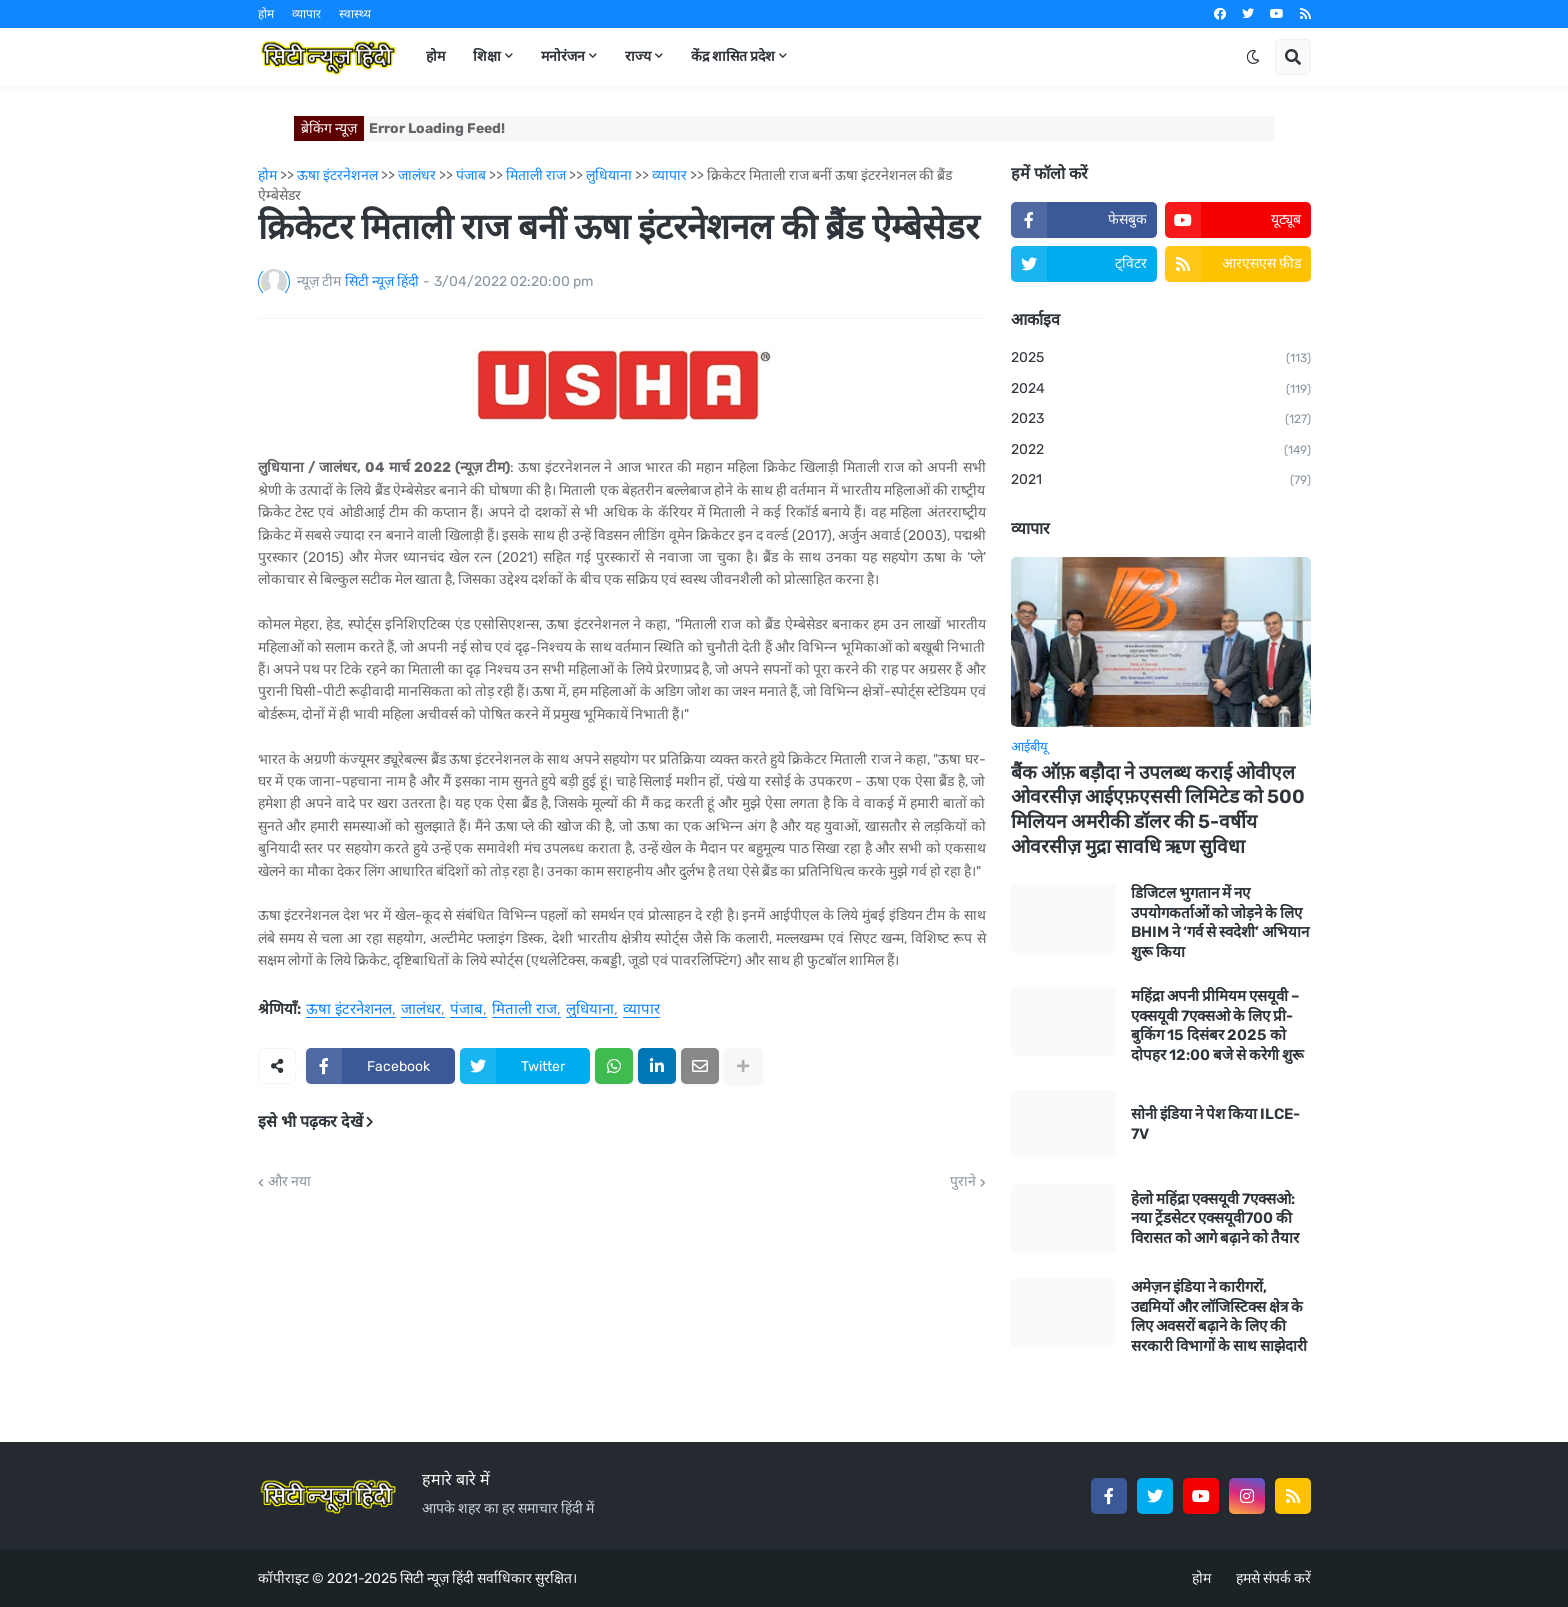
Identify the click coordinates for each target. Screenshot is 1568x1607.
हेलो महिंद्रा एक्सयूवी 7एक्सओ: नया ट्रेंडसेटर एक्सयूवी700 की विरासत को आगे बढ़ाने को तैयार (1215, 1218)
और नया (289, 1182)
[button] (1253, 57)
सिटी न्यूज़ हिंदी (437, 1578)
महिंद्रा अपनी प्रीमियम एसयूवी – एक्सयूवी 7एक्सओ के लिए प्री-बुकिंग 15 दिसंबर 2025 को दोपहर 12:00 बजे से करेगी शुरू (1217, 1025)
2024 (1161, 390)
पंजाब (466, 1010)
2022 (1161, 451)
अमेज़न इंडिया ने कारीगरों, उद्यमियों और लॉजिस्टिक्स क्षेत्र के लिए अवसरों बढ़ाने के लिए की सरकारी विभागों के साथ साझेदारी (1219, 1316)
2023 (1161, 420)
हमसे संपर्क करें (1273, 1578)
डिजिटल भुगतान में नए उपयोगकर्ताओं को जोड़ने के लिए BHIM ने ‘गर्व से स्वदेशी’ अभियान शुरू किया (1220, 922)
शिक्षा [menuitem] (487, 56)
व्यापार (306, 14)
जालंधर (421, 1010)
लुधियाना (590, 1010)
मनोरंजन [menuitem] (563, 56)
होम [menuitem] (435, 56)
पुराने (963, 1182)
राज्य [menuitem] (638, 56)
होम (266, 14)
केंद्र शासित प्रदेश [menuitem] (733, 56)
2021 (1161, 481)
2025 (1161, 359)
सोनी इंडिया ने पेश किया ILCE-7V (1215, 1124)
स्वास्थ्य (355, 14)
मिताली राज (524, 1010)
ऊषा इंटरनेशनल (349, 1010)
